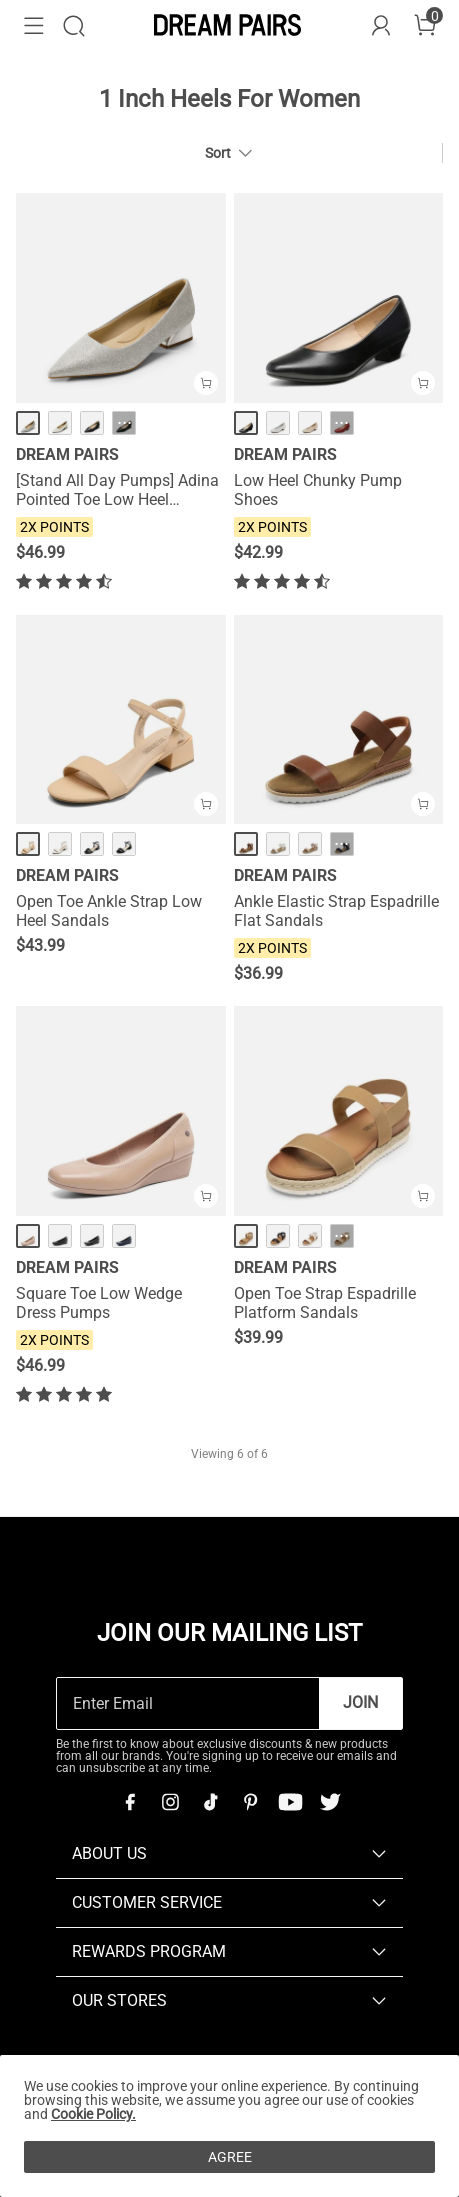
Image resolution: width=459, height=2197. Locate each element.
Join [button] (360, 1702)
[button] (34, 26)
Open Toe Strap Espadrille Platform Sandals (325, 1303)
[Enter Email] (188, 1703)
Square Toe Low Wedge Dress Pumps (99, 1303)
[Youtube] (290, 1802)
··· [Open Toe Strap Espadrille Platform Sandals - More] (341, 1236)
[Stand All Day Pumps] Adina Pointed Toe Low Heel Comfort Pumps (117, 490)
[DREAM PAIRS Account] (381, 26)
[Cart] (425, 26)
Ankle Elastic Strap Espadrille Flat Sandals (336, 911)
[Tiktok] (210, 1802)
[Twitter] (330, 1802)
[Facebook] (130, 1802)
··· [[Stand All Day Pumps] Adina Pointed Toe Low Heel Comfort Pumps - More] (124, 423)
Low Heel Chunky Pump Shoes (318, 490)
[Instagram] (170, 1802)
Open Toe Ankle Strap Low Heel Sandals (109, 911)
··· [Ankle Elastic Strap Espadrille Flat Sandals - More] (341, 844)
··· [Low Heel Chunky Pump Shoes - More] (341, 423)
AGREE (230, 2157)
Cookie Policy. (93, 2114)
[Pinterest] (250, 1802)
